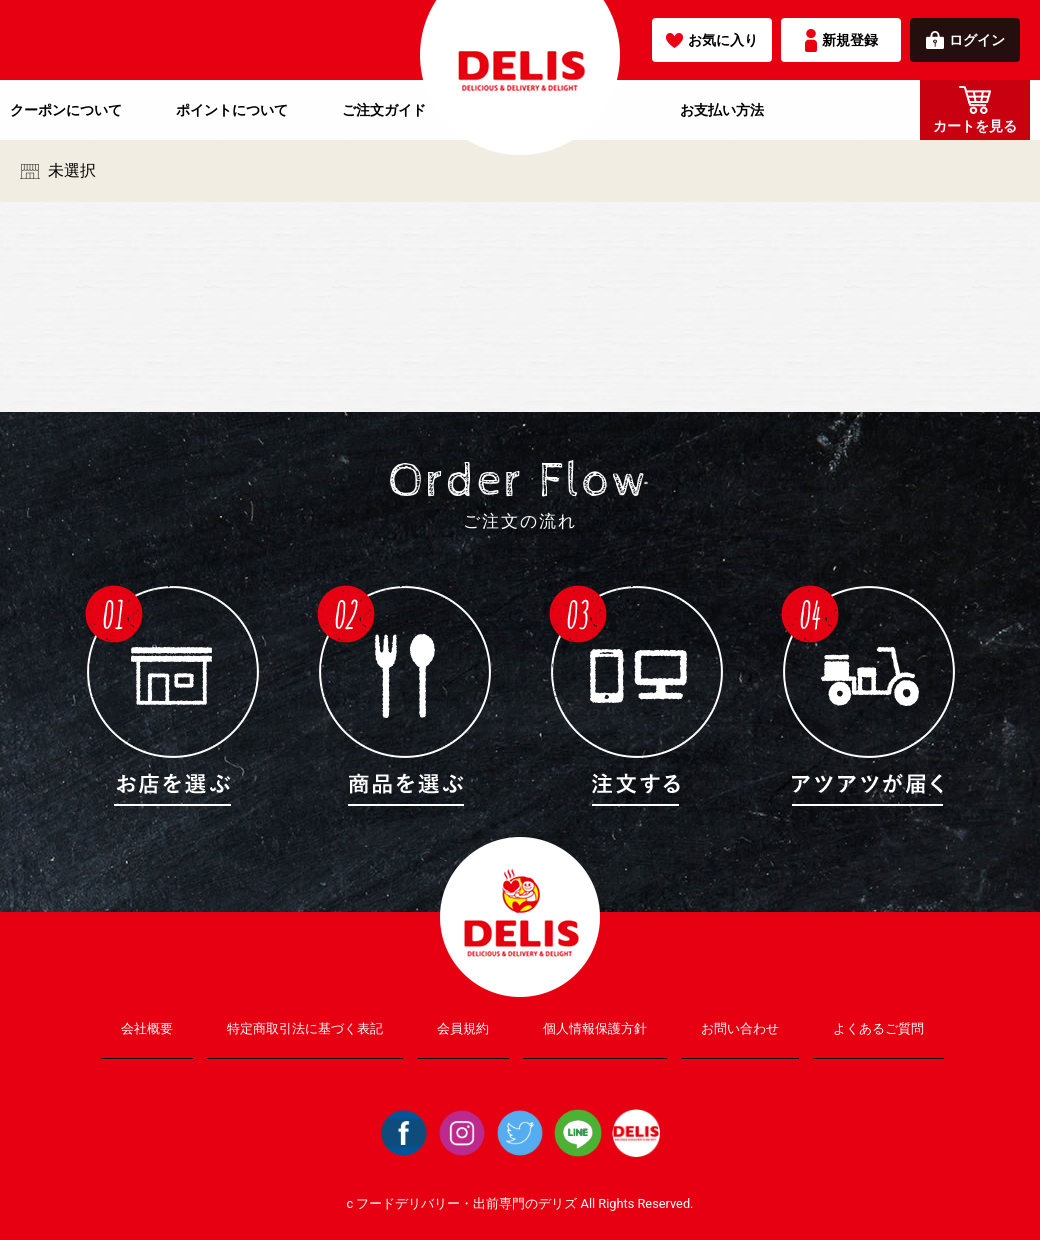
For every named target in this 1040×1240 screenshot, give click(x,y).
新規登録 (841, 40)
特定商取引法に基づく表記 (305, 1028)
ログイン (965, 40)
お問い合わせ (740, 1028)
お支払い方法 (722, 110)
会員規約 (463, 1028)
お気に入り (712, 40)
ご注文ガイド (384, 110)
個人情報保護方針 (595, 1028)
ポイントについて (232, 110)
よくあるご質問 (878, 1028)
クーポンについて (66, 110)
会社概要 (147, 1028)
